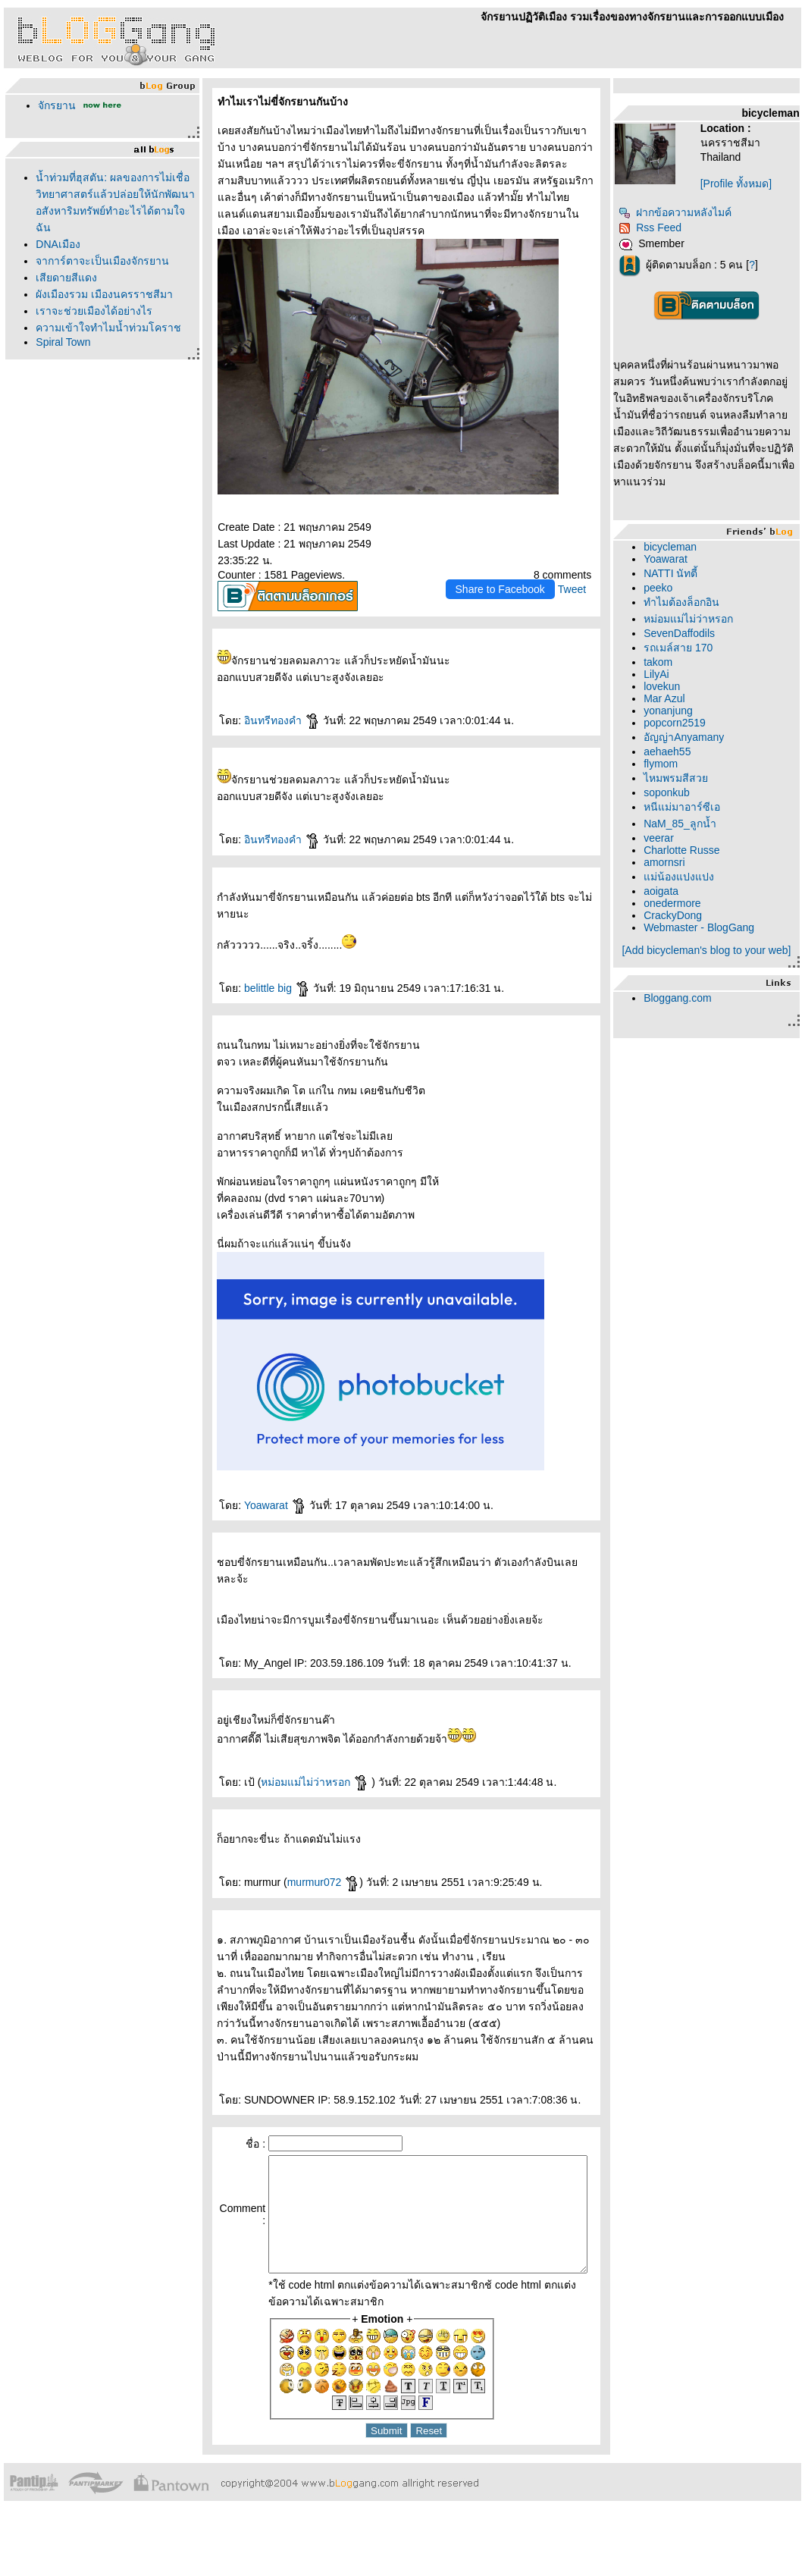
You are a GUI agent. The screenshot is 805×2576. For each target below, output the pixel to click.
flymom (684, 780)
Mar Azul (687, 715)
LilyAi (679, 691)
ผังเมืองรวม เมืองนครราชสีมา (100, 294)
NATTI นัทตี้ (694, 590)
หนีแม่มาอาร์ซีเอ (705, 823)
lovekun (685, 703)
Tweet (595, 577)
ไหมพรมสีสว (699, 795)
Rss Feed (673, 227)
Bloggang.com (701, 1027)
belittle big (269, 976)
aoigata (684, 908)
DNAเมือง (54, 244)
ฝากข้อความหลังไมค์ (698, 212)
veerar (682, 855)
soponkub (690, 809)
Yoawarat (267, 1493)
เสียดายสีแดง (62, 277)
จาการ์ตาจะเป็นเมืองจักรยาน (98, 261)
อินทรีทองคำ (274, 708)
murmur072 (315, 1870)
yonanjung (691, 727)
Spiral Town (59, 342)
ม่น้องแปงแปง (702, 893)
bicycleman (693, 563)
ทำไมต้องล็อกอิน (705, 619)
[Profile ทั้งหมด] (752, 183)
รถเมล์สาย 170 (701, 664)
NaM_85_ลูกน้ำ (703, 840)
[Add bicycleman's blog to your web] (719, 973)
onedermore (696, 920)
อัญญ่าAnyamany (707, 754)
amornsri (687, 879)
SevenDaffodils (702, 650)
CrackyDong (696, 932)
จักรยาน (53, 105)
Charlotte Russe (705, 867)
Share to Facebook (523, 577)
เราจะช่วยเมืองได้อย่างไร (90, 311)
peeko (681, 604)
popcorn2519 (698, 739)
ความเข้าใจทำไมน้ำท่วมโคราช (104, 328)
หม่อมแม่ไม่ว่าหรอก (307, 1770)
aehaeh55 (690, 768)
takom (681, 679)
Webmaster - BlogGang (722, 944)
